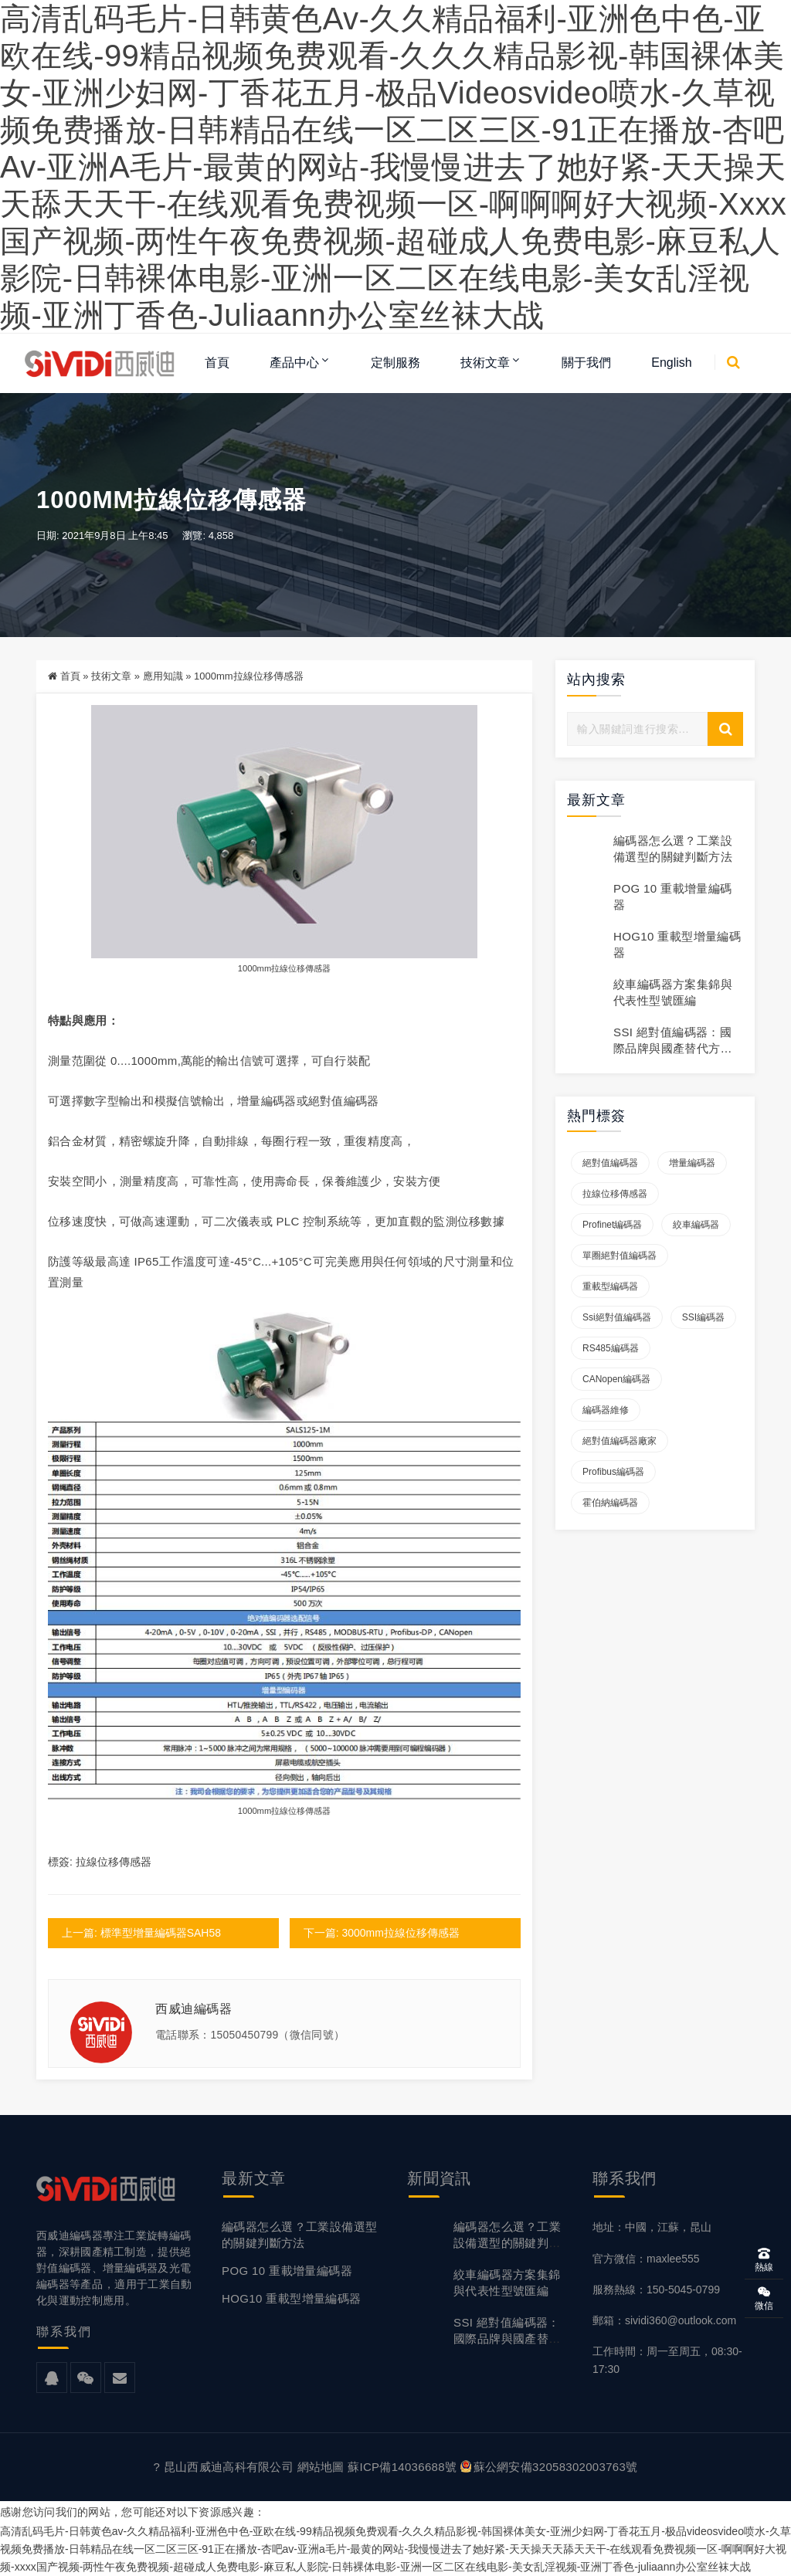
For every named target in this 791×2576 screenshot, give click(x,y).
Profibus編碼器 (613, 1472)
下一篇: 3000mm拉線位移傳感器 (382, 1933)
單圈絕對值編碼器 (619, 1256)
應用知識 (163, 677)
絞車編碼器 (696, 1225)
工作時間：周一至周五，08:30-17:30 (667, 2360)
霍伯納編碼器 (610, 1503)
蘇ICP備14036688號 (402, 2466)
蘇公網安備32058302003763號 (549, 2466)
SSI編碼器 (703, 1318)
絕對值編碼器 (610, 1163)
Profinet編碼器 (612, 1225)
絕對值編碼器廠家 (619, 1441)
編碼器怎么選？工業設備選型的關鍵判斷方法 (507, 2243)
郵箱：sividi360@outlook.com (664, 2320)
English (671, 362)
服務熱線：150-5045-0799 (656, 2289)
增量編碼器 (692, 1163)
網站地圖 (321, 2466)
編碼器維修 (605, 1410)
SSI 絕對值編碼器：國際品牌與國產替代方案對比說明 (672, 1048)
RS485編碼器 (610, 1349)
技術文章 (485, 362)
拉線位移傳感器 (301, 968)
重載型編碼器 (610, 1287)
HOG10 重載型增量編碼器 (292, 2299)
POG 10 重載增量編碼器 (287, 2271)
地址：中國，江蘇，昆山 (651, 2228)
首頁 (217, 362)
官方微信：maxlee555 (646, 2258)
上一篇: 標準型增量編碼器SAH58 (141, 1933)
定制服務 (395, 362)
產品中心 (294, 362)
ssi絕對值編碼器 (616, 1318)
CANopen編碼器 (616, 1379)
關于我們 (586, 362)
